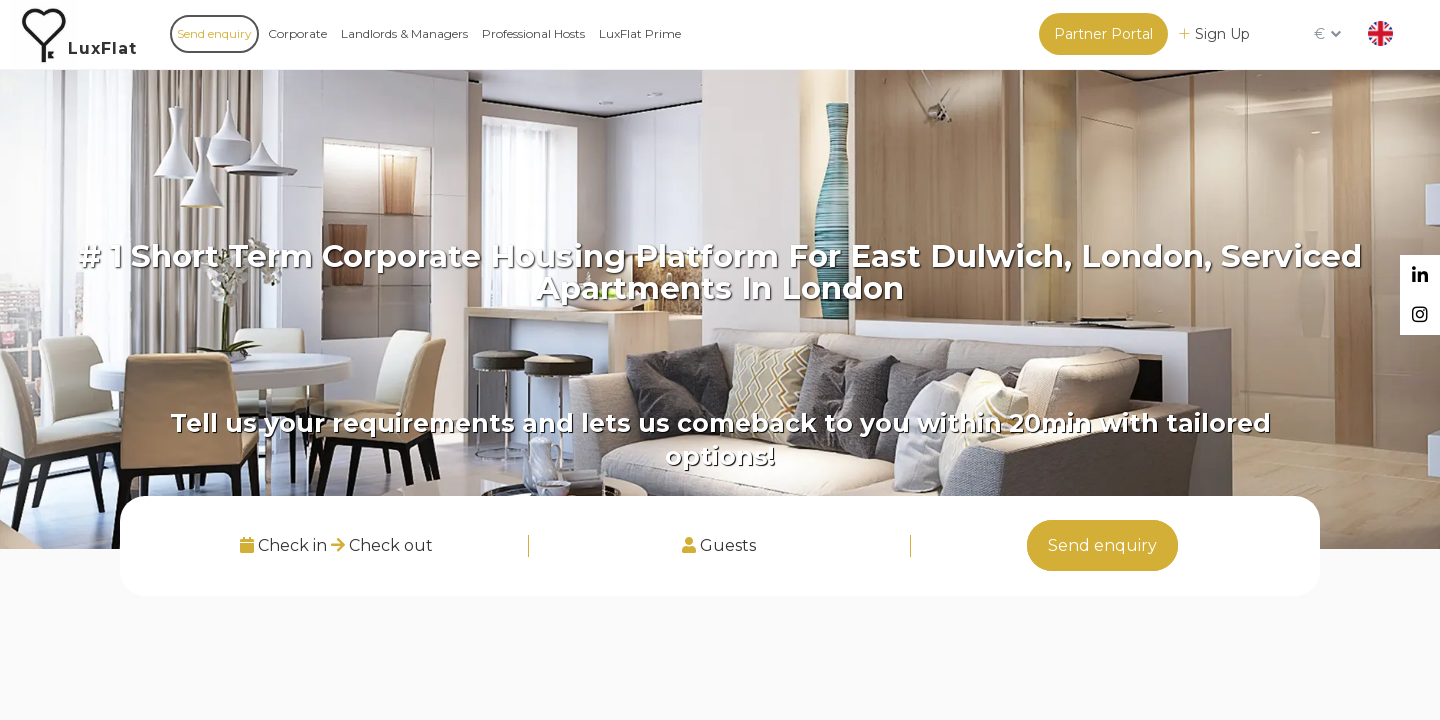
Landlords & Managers (404, 33)
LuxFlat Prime (640, 33)
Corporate (297, 33)
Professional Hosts (533, 33)
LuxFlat (102, 48)
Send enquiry (214, 33)
